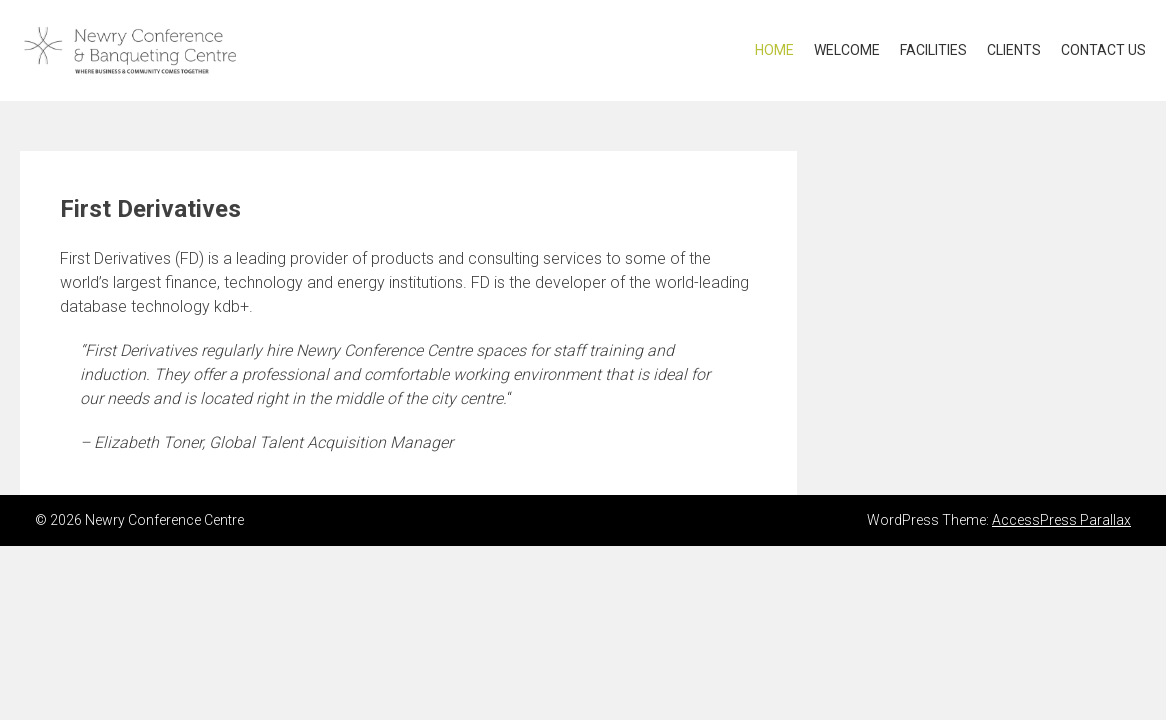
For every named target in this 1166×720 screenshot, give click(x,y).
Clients (1014, 50)
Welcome (847, 50)
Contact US (1103, 50)
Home (774, 50)
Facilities (933, 50)
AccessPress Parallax (1061, 520)
